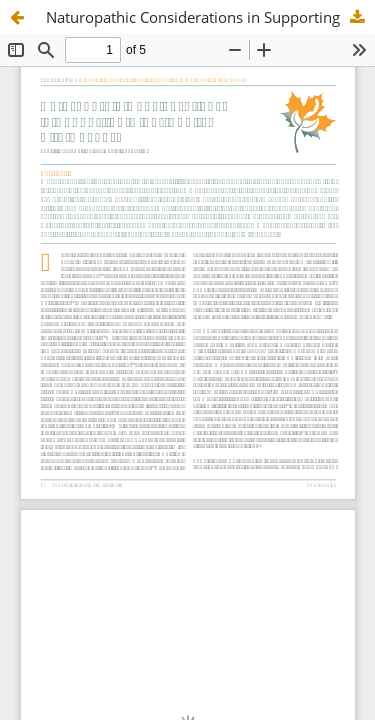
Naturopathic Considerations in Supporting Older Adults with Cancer (210, 17)
